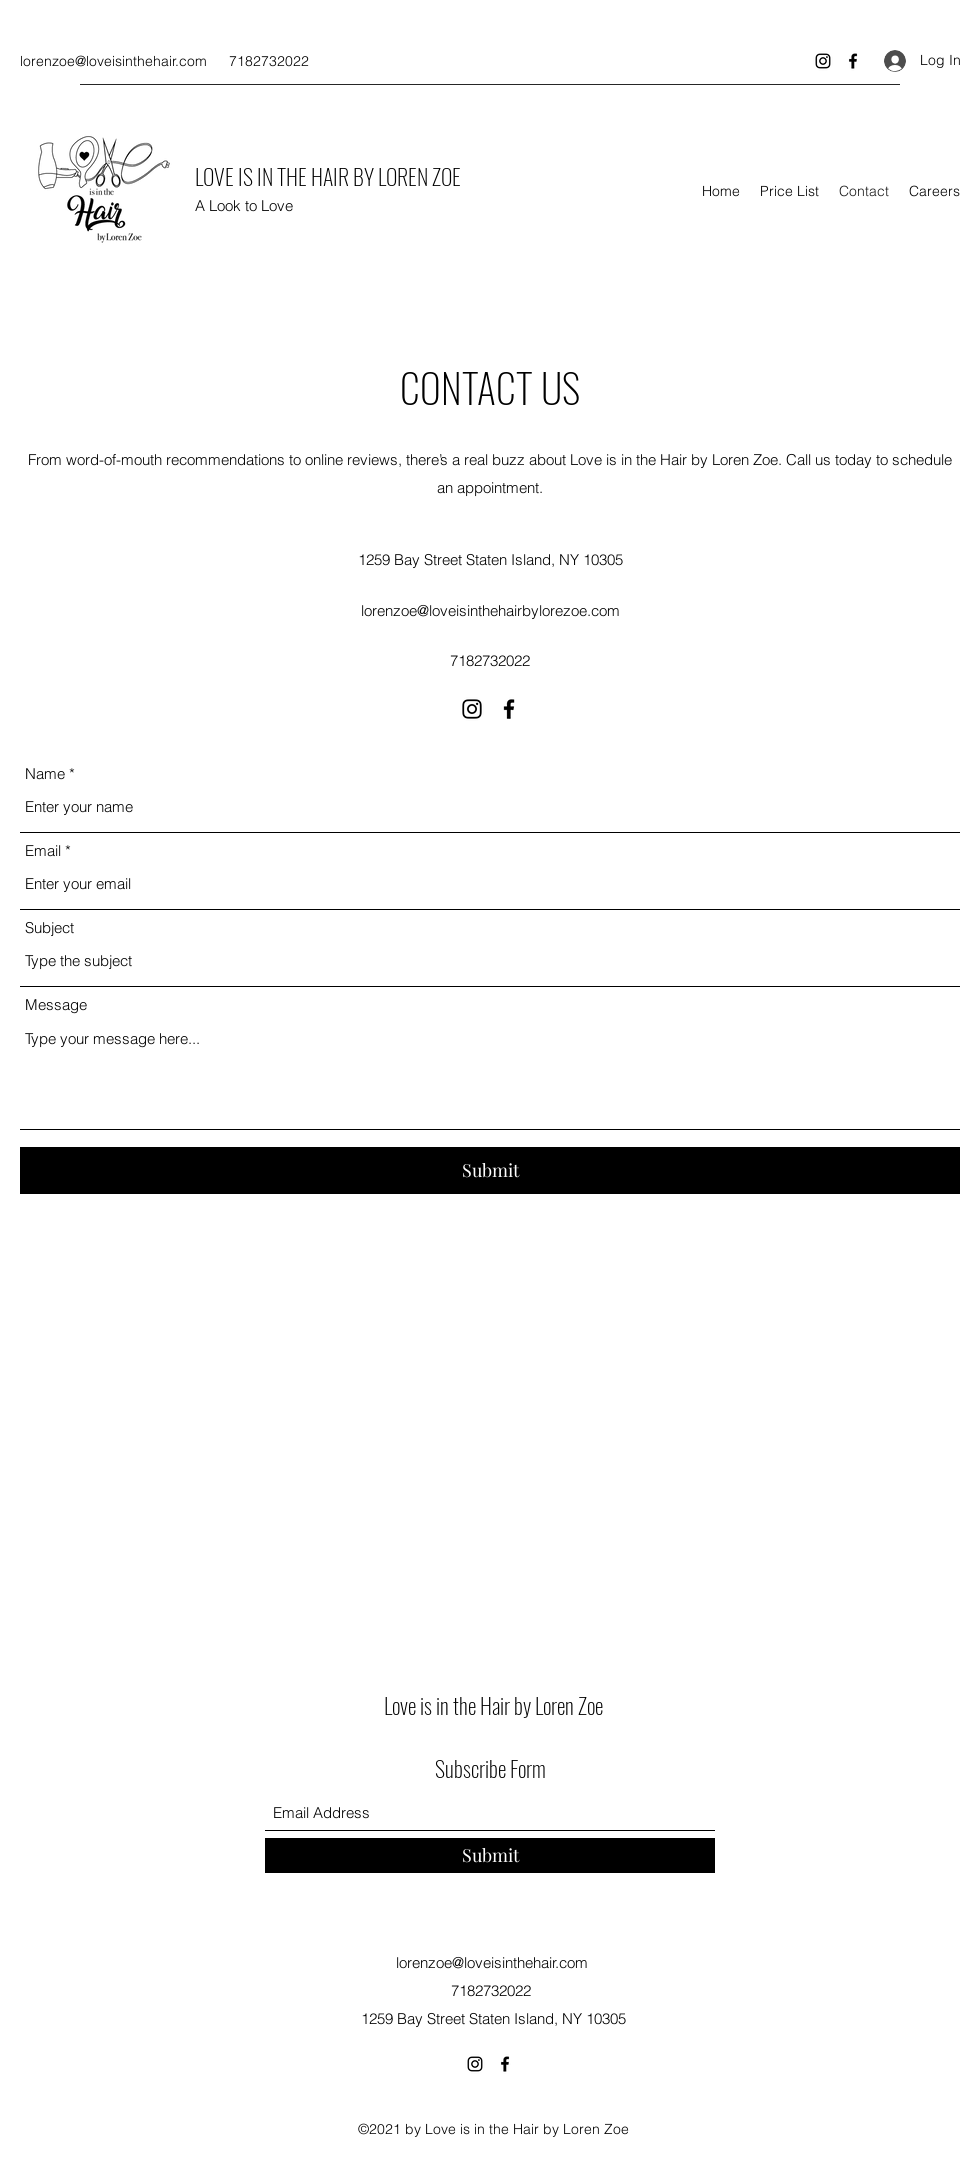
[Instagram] (823, 61)
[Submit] (490, 1170)
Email (43, 850)
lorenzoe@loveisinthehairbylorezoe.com (490, 610)
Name (45, 773)
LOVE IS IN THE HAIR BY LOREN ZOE (328, 176)
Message (56, 1004)
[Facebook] (853, 61)
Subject (49, 927)
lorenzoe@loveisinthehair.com (113, 61)
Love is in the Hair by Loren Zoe (493, 1705)
